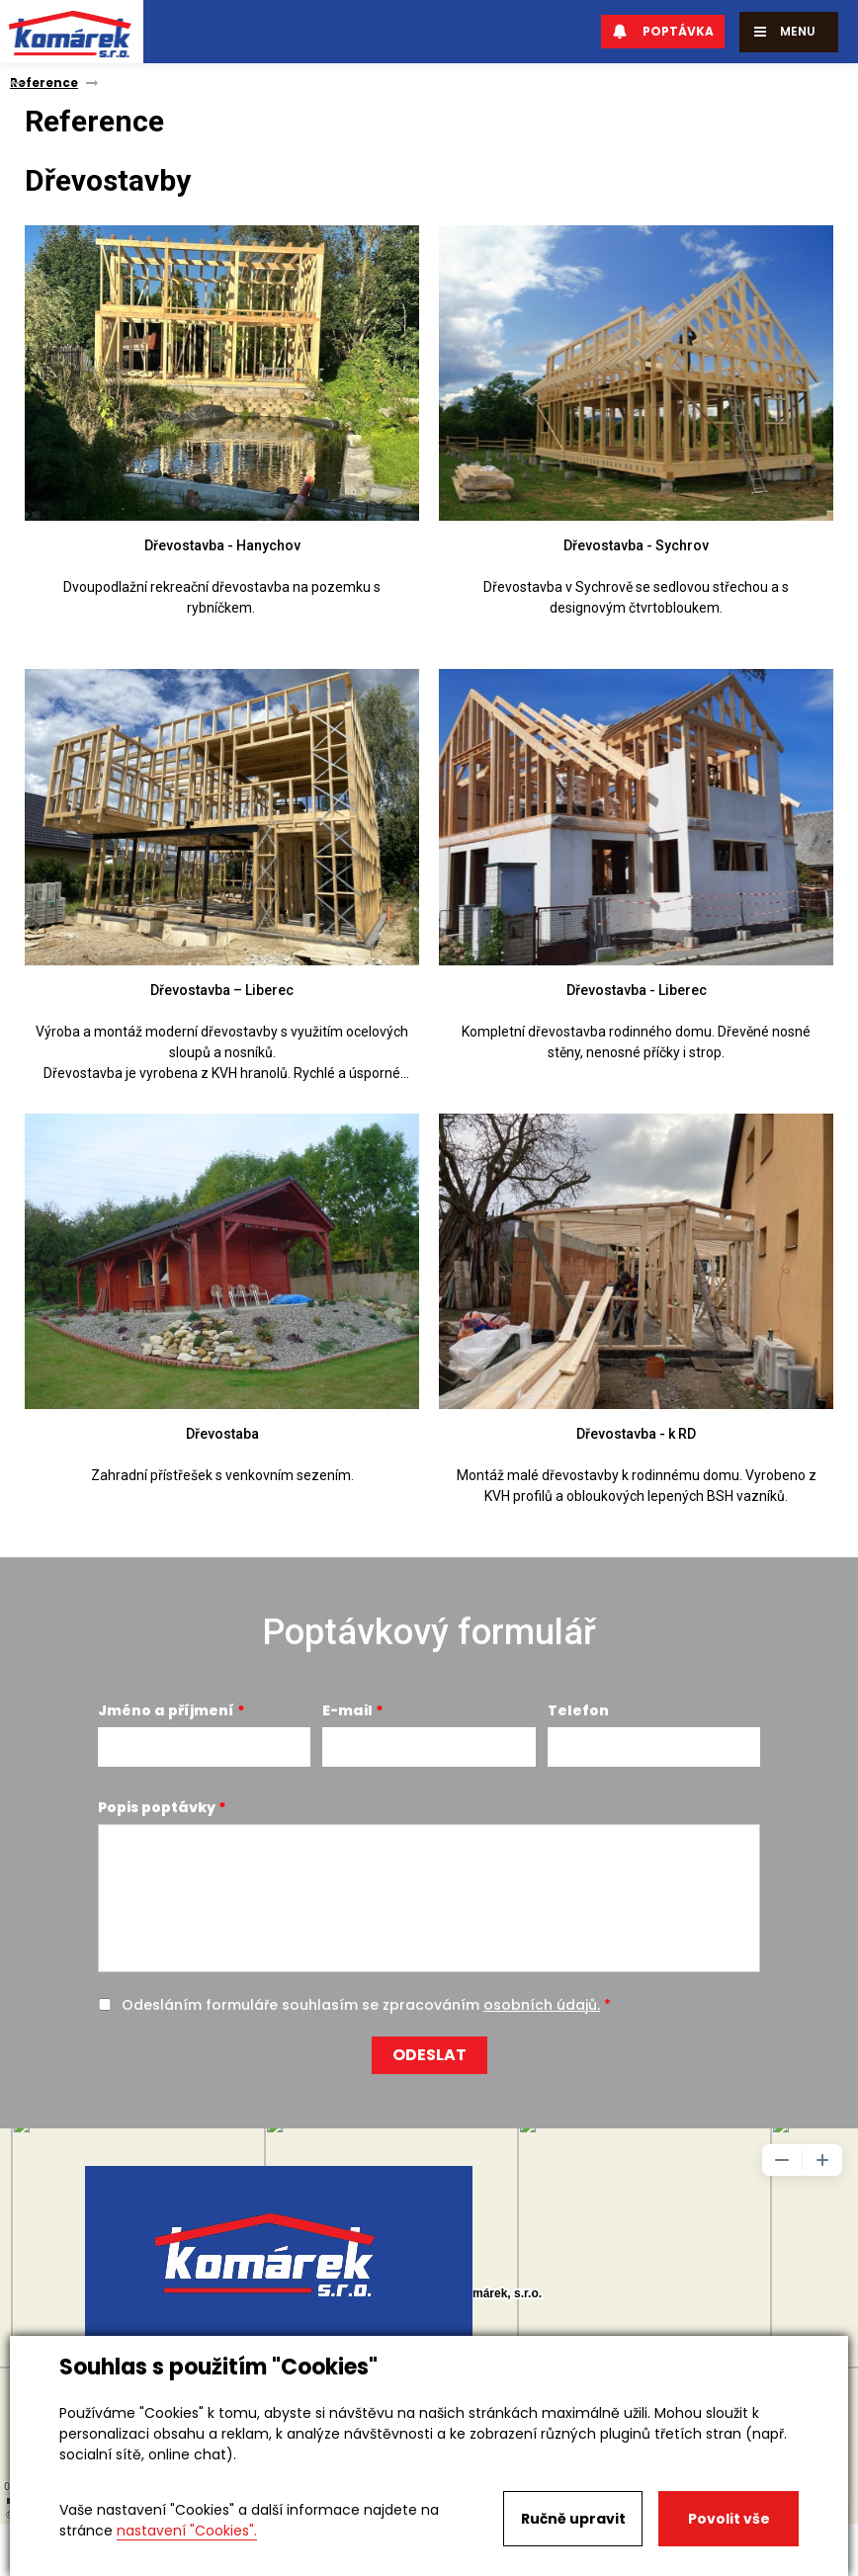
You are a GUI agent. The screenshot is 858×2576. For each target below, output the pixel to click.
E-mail (347, 1710)
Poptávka (663, 31)
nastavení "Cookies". (187, 2530)
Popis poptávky (156, 1807)
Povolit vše (729, 2519)
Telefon (578, 1710)
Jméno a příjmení (166, 1710)
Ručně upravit (573, 2519)
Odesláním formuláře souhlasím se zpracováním (361, 2005)
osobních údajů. (541, 2005)
